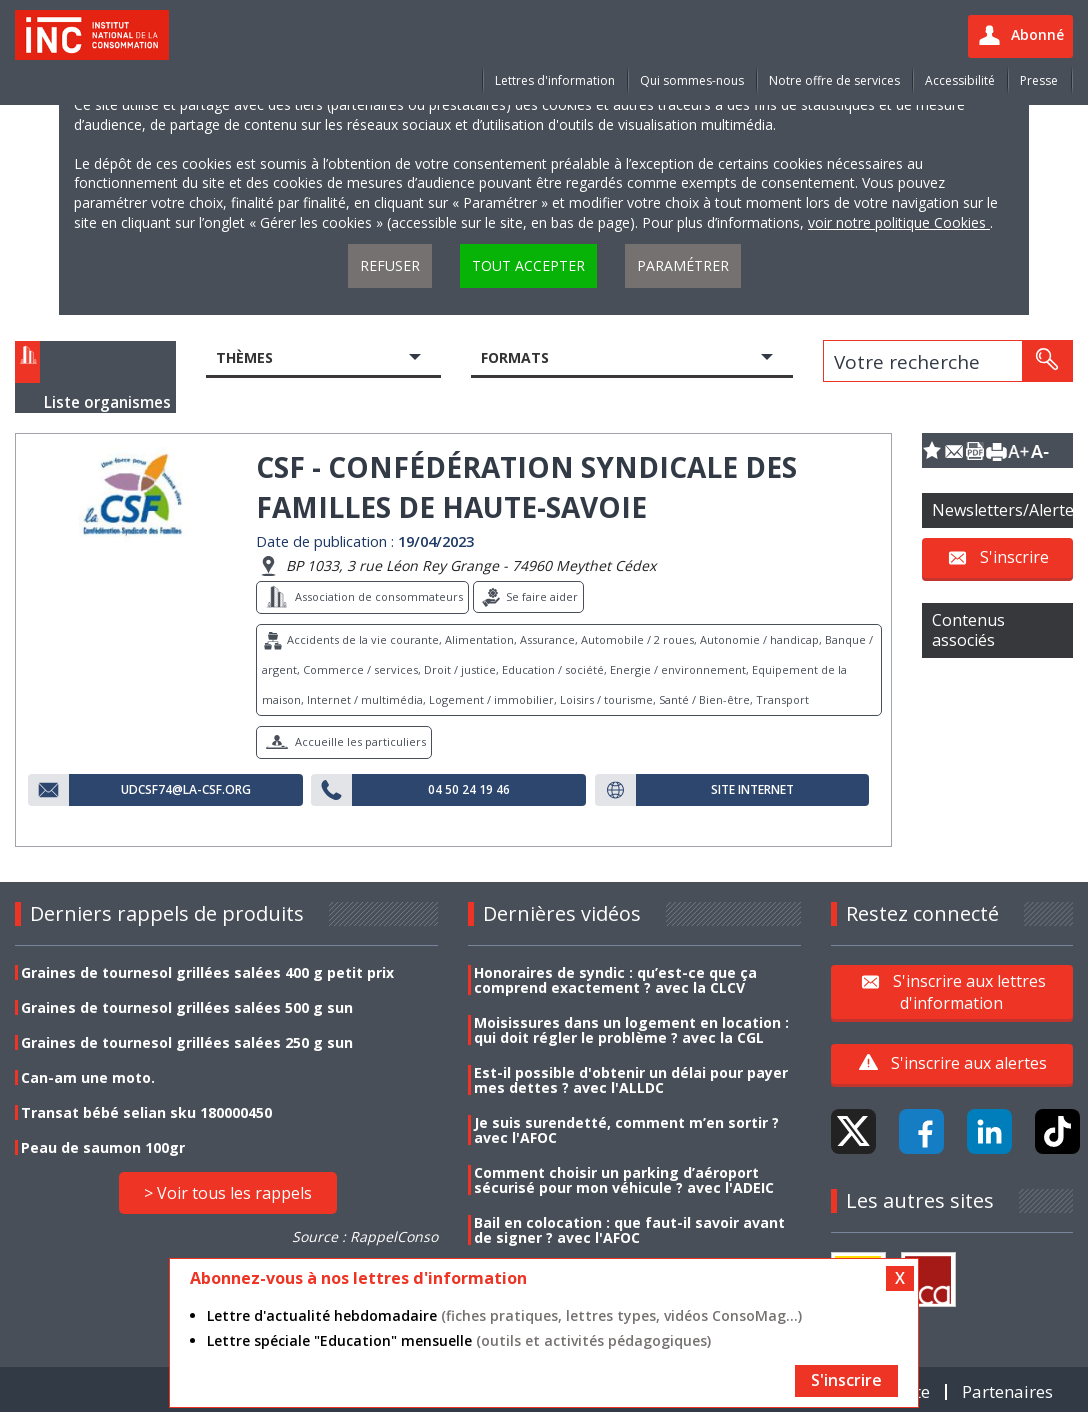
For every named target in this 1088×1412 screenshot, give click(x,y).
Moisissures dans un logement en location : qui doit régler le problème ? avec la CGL (631, 1030)
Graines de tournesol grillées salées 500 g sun (187, 1007)
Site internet (752, 790)
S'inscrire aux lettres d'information (969, 991)
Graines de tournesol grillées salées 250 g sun (187, 1042)
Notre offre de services (834, 80)
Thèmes (244, 357)
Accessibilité (960, 80)
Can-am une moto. (88, 1077)
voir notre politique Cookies (899, 222)
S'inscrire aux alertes (969, 1063)
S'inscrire (1014, 557)
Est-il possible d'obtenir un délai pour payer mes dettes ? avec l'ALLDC (631, 1080)
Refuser (390, 265)
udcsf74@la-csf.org (186, 790)
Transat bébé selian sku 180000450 (146, 1112)
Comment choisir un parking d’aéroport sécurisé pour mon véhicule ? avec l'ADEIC (624, 1180)
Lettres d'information (555, 80)
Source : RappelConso (365, 1236)
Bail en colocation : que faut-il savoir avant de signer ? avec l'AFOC (629, 1230)
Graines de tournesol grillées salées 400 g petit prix (207, 972)
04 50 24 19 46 (469, 790)
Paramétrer (683, 265)
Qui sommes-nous (692, 80)
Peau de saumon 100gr (103, 1147)
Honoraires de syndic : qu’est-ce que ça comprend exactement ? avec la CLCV (615, 980)
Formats (515, 357)
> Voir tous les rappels (228, 1193)
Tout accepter (528, 265)
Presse (1039, 80)
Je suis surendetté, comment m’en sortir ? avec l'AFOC (626, 1130)
